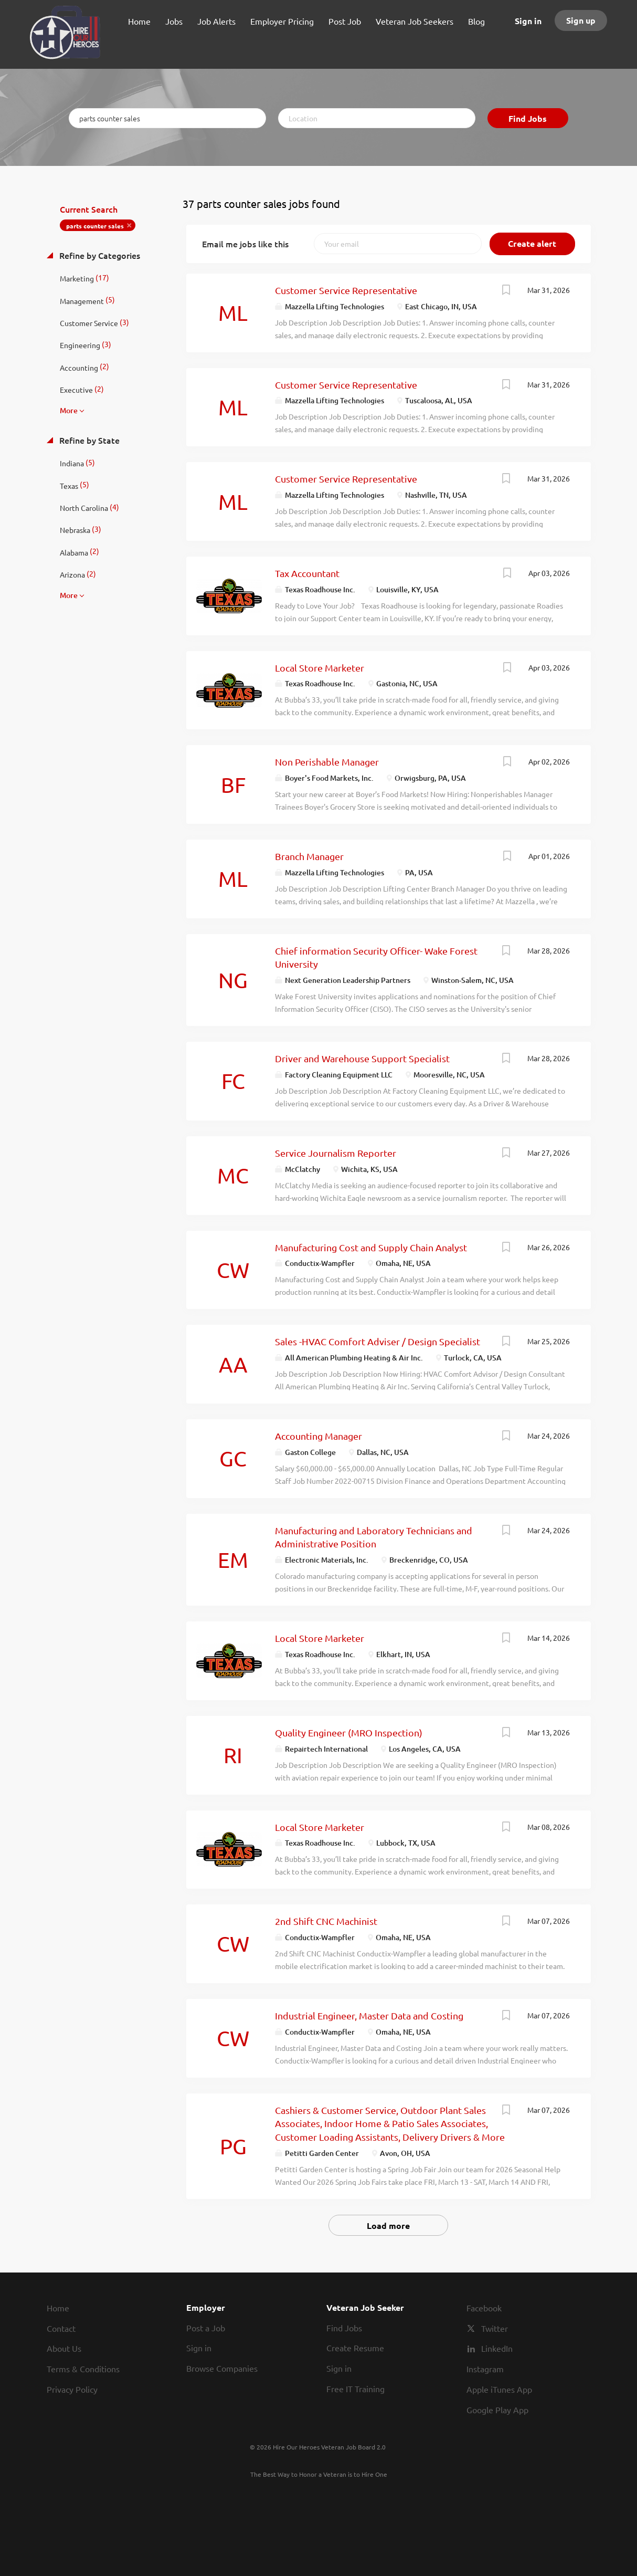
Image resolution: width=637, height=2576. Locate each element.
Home (58, 2307)
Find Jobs (527, 118)
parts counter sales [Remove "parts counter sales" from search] (95, 226)
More (69, 410)
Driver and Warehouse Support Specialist (362, 1058)
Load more (388, 2225)
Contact (61, 2328)
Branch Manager (309, 856)
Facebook (484, 2307)
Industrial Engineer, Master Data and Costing (369, 2015)
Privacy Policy (72, 2389)
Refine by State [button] (88, 440)
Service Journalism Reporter (335, 1152)
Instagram (485, 2368)
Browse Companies (222, 2368)
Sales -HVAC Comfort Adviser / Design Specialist (377, 1341)
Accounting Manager (318, 1435)
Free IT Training (355, 2388)
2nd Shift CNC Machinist (326, 1920)
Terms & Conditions (83, 2368)
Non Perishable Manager (327, 761)
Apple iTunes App (499, 2389)
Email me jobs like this (245, 243)
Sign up (581, 20)
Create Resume (355, 2347)
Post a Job (205, 2327)
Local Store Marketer (319, 667)
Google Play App (497, 2409)
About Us (64, 2348)
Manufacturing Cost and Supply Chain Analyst (371, 1247)
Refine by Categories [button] (98, 255)
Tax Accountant (307, 573)
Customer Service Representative (346, 290)
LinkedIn (497, 2348)
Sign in (528, 20)
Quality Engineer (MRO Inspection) (348, 1732)
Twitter (494, 2328)
